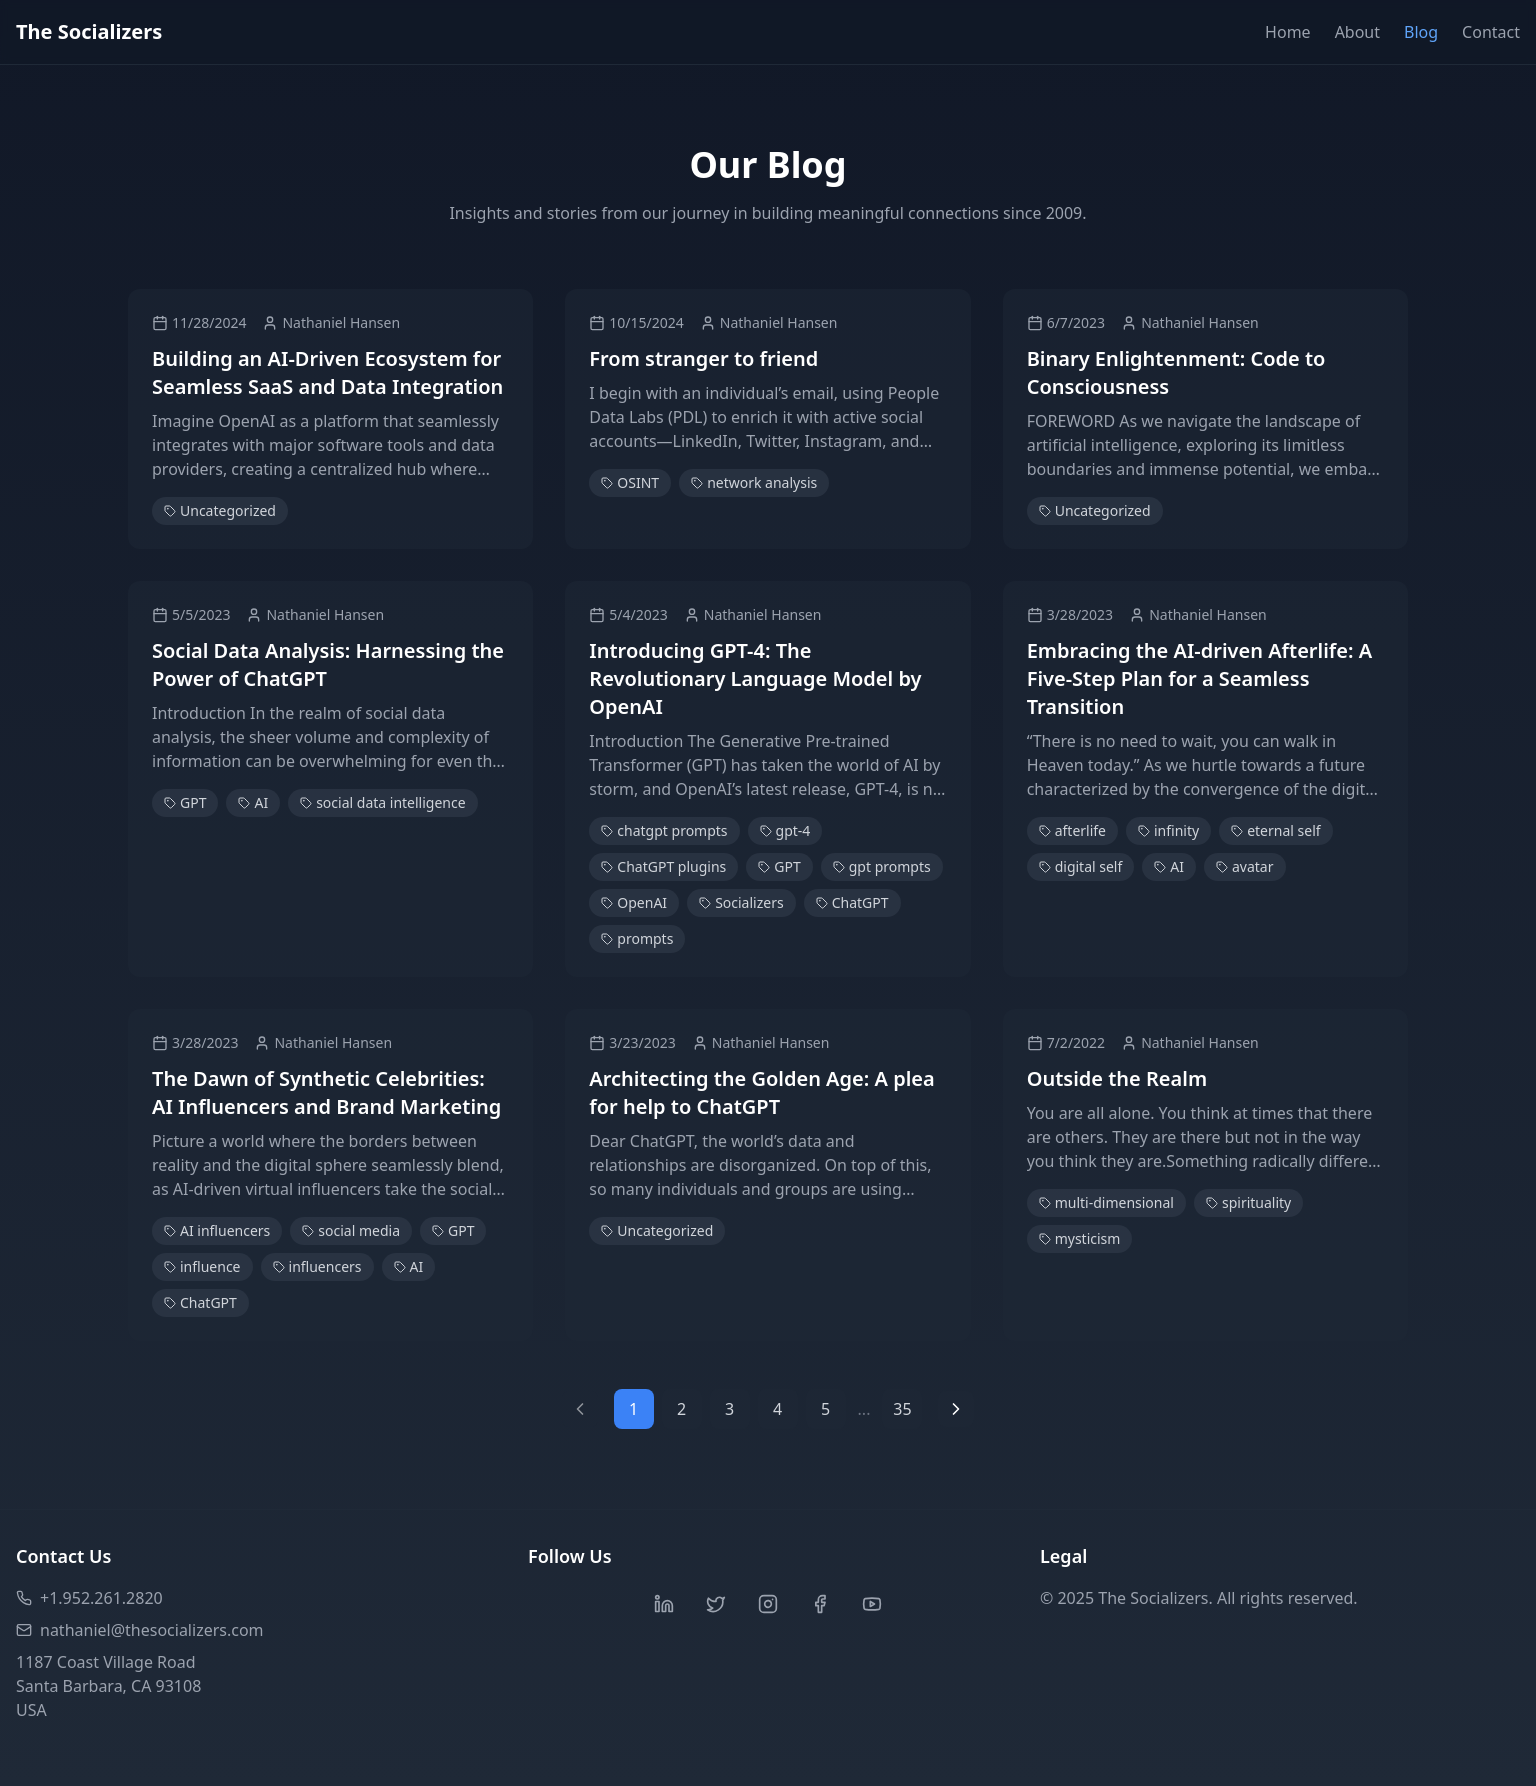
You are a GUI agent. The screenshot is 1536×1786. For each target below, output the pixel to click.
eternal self (1275, 830)
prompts (637, 938)
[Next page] (956, 1409)
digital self (1081, 866)
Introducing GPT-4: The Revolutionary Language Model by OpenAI (755, 678)
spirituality (1248, 1202)
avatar (1245, 866)
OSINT (630, 482)
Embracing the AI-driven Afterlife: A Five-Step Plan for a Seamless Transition (1199, 678)
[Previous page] (580, 1409)
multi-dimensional (1106, 1202)
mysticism (1080, 1238)
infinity (1168, 830)
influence (202, 1266)
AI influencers (217, 1230)
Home (1288, 32)
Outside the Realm (1117, 1078)
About (1357, 32)
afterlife (1072, 830)
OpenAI (634, 902)
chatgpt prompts (664, 830)
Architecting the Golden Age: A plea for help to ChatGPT (761, 1092)
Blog (1421, 32)
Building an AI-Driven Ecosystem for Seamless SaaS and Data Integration (327, 372)
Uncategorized (220, 510)
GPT (185, 802)
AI (253, 802)
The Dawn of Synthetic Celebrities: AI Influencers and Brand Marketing (326, 1092)
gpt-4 (785, 830)
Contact (1491, 32)
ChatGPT (852, 902)
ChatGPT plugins (663, 866)
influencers (317, 1266)
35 (902, 1409)
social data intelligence (382, 802)
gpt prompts (882, 866)
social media (351, 1230)
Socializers (741, 902)
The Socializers (89, 31)
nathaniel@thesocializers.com (140, 1630)
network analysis (754, 482)
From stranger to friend (703, 358)
